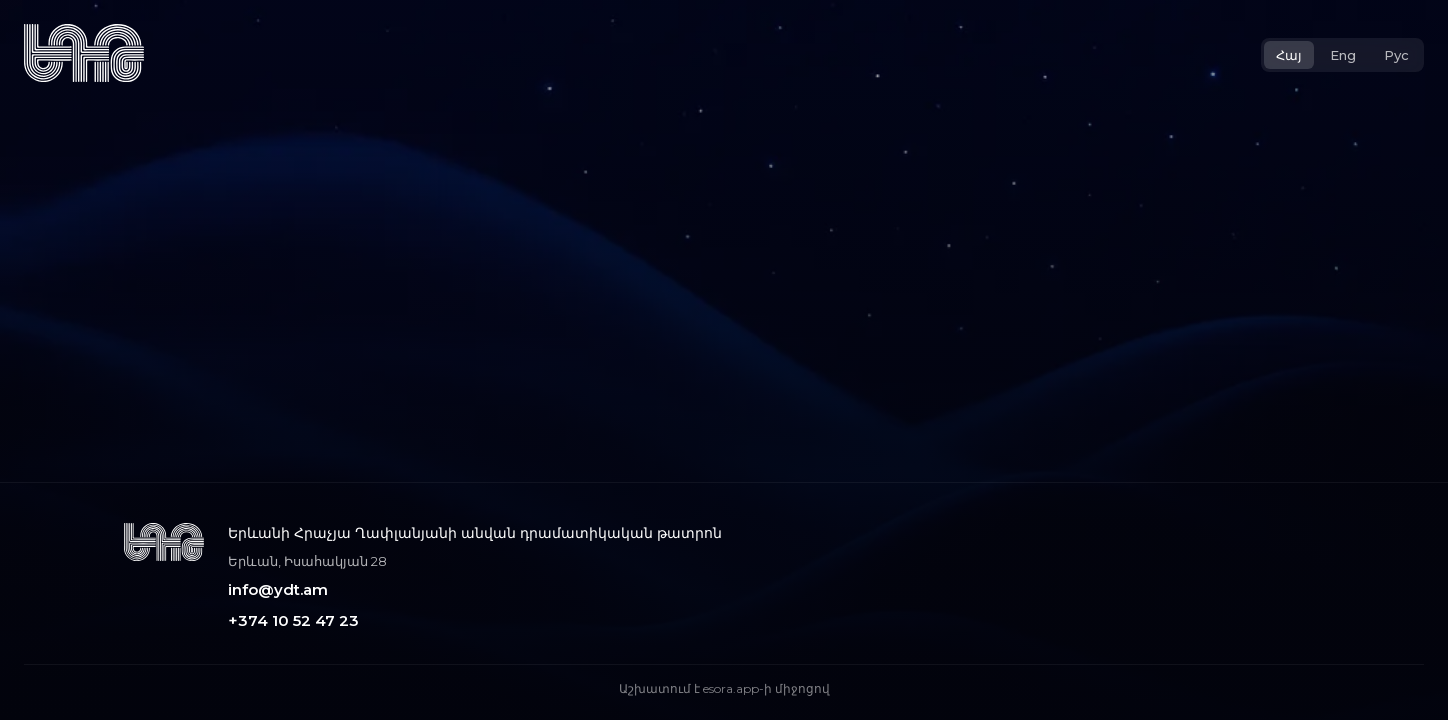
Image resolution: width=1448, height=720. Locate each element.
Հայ (1289, 55)
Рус (1396, 55)
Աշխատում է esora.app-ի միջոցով (724, 688)
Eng (1343, 55)
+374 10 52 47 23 (293, 620)
